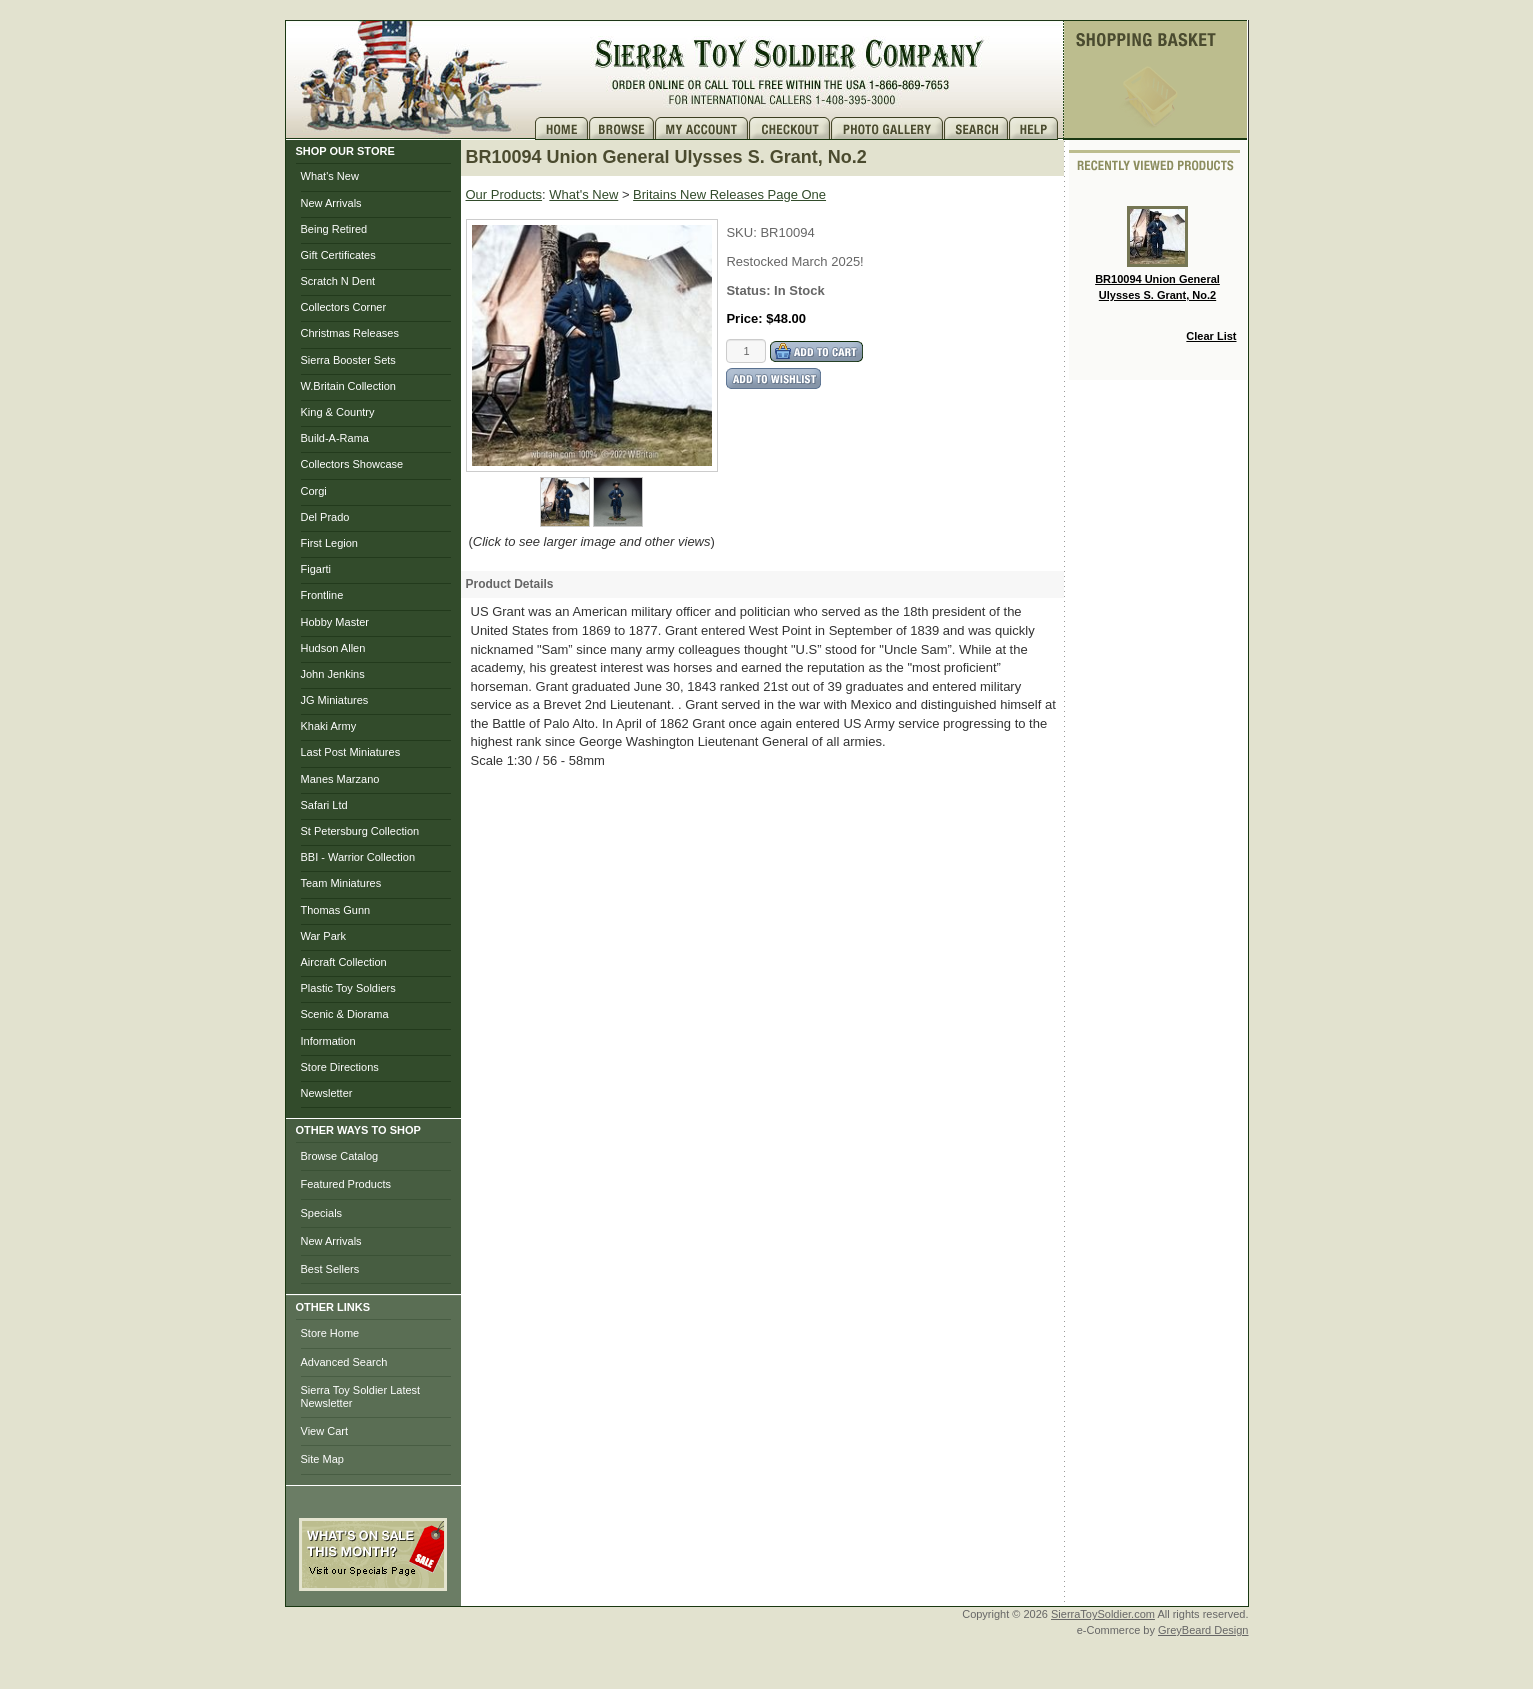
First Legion (329, 543)
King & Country (338, 412)
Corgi (314, 491)
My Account (702, 128)
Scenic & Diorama (345, 1014)
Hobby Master (335, 622)
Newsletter (327, 1093)
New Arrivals (331, 203)
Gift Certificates (338, 255)
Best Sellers (330, 1269)
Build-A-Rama (335, 438)
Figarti (316, 569)
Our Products (504, 194)
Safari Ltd (324, 805)
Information (328, 1041)
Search (976, 128)
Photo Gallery (887, 128)
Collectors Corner (344, 307)
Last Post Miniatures (351, 752)
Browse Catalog (340, 1156)
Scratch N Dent (338, 281)
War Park (323, 936)
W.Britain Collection (348, 386)
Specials (322, 1213)
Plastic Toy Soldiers (348, 988)
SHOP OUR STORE (345, 151)
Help (1036, 128)
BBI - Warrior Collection (358, 857)
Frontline (322, 595)
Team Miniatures (341, 883)
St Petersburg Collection (360, 831)
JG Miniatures (335, 700)
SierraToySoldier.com (1103, 1614)
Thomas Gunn (336, 910)
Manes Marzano (340, 779)
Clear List (1211, 336)
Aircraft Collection (344, 962)
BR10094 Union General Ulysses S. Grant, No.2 (1157, 253)
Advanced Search (344, 1362)
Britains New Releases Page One (729, 194)
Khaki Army (329, 726)
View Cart (324, 1431)
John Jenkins (333, 674)
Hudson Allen (333, 648)
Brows (622, 128)
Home (562, 128)
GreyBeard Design (1203, 1630)
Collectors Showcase (352, 464)
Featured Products (346, 1184)
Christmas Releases (350, 333)
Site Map (322, 1459)
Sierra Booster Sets (348, 360)
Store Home (330, 1333)
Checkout (790, 128)
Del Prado (325, 517)
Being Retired (334, 229)
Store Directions (340, 1067)
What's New (330, 176)
